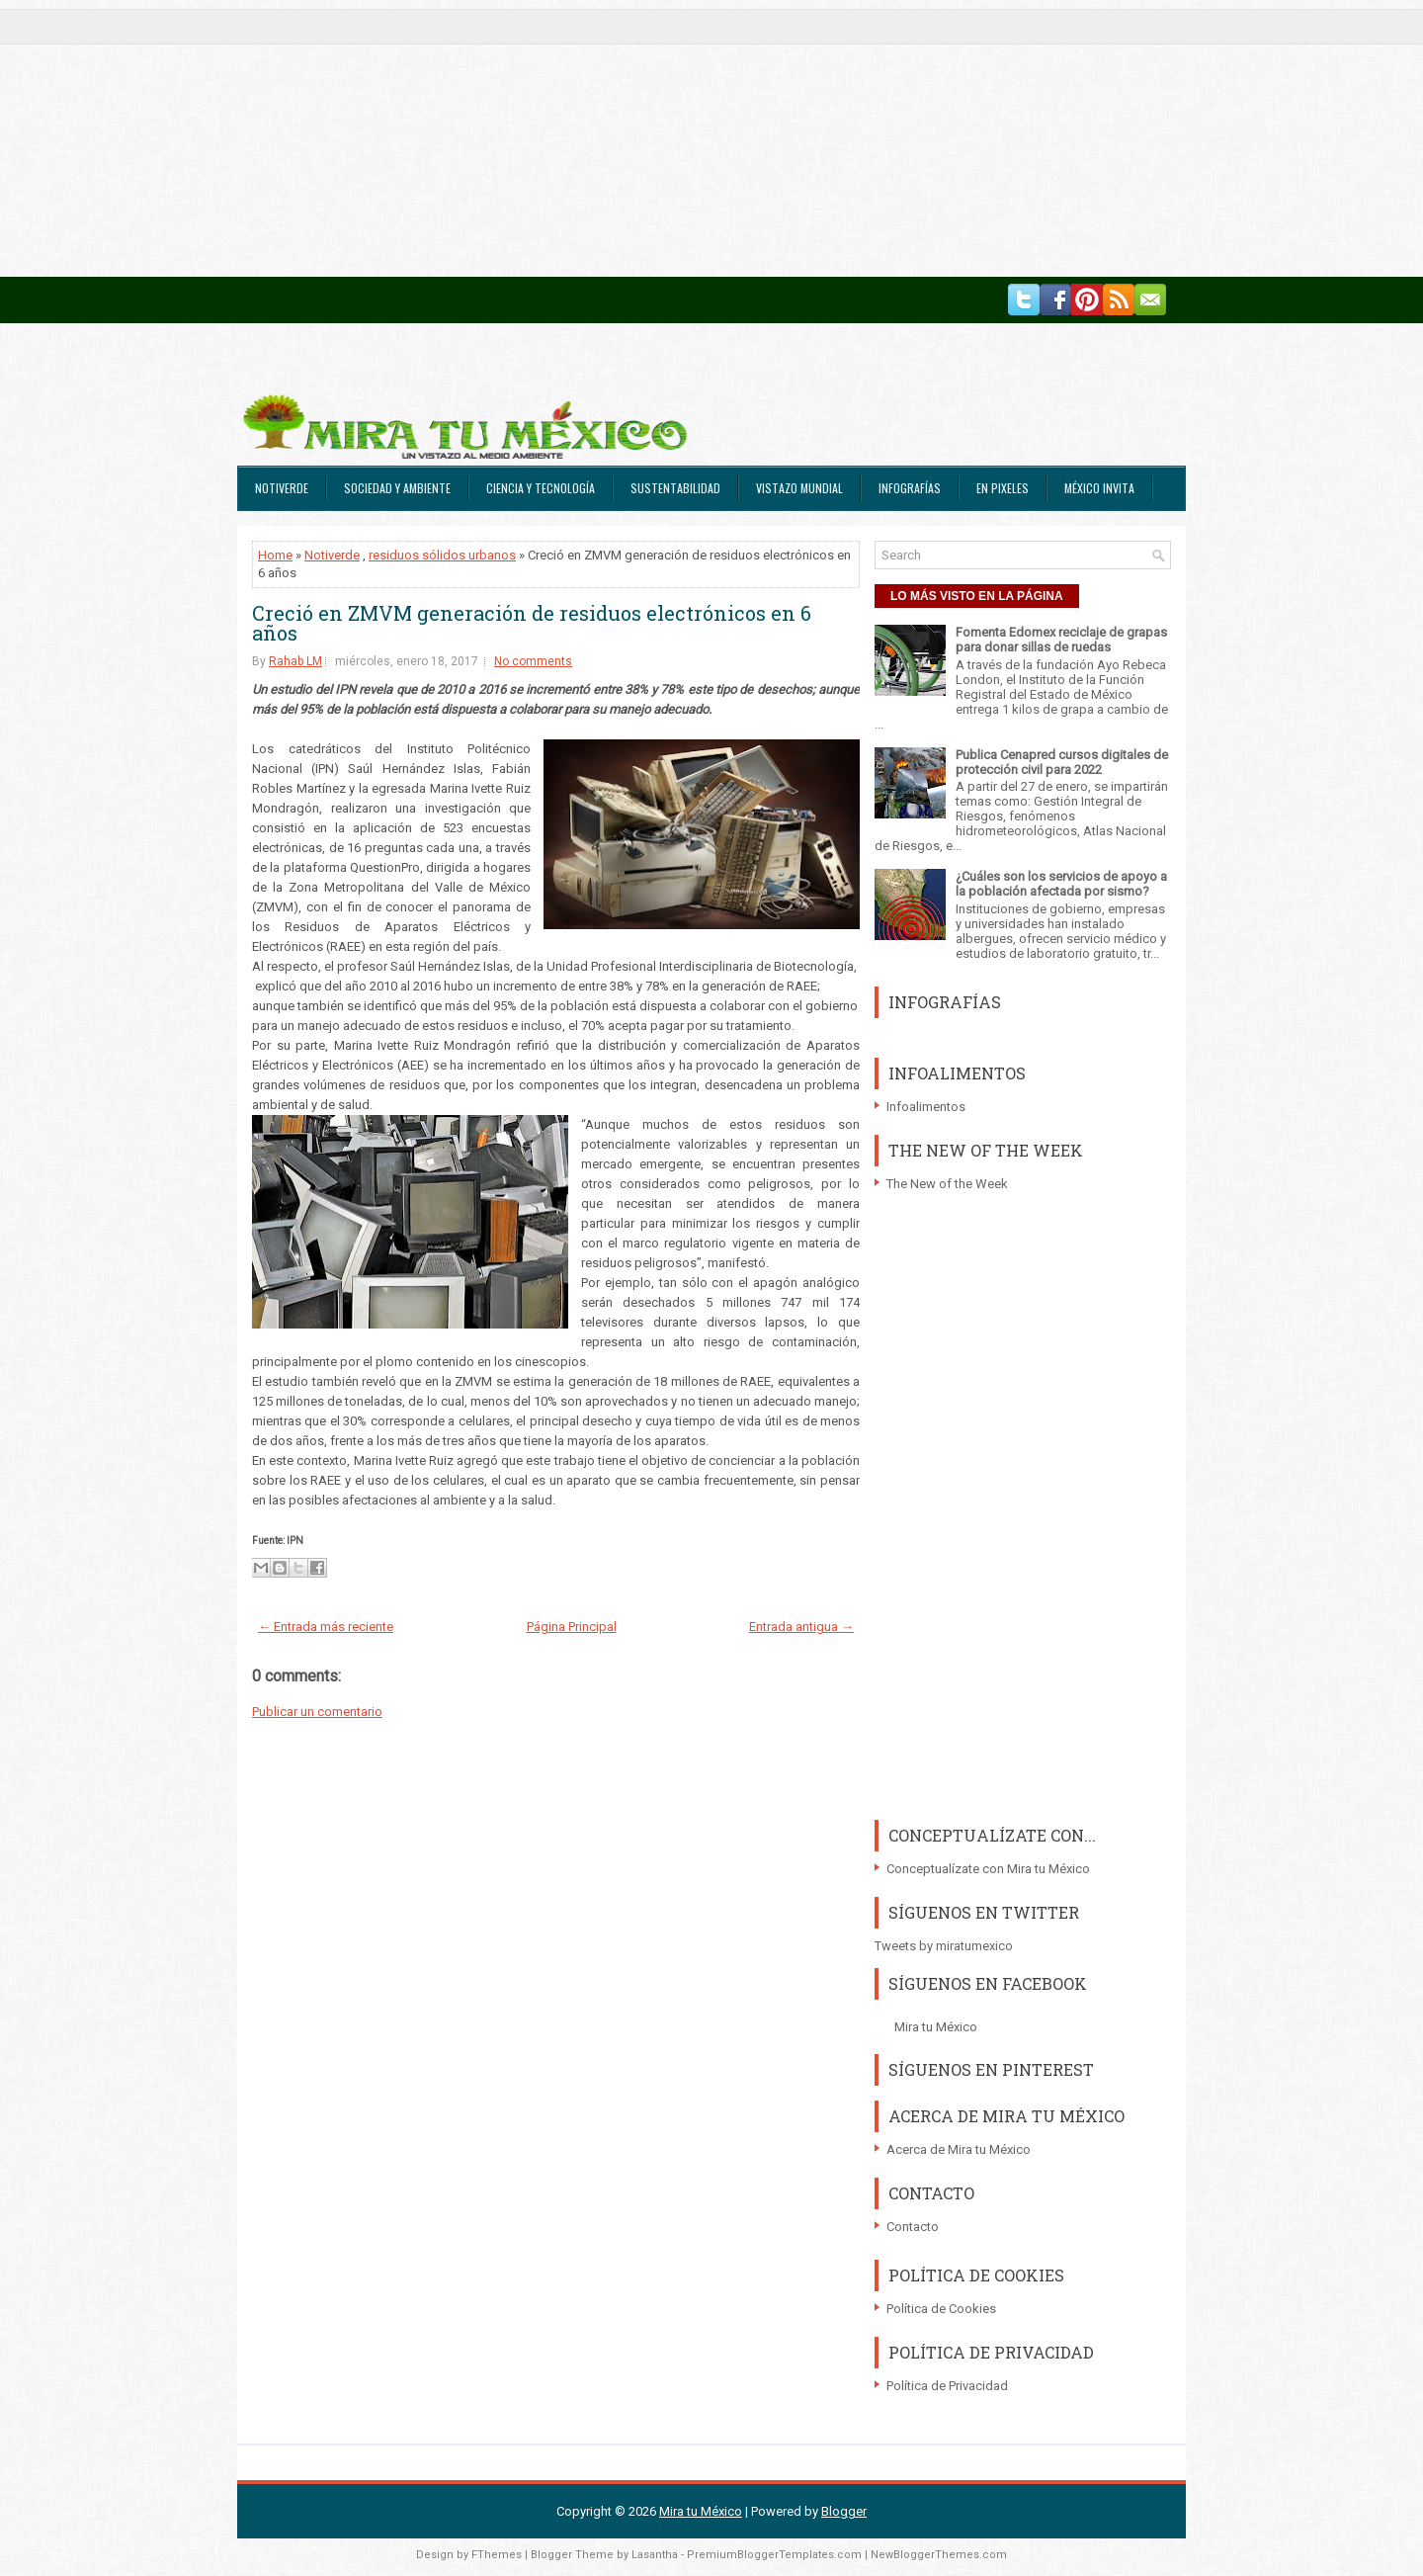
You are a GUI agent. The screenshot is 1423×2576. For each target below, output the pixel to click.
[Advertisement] (593, 138)
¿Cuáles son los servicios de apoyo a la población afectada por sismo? (1061, 884)
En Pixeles (1002, 487)
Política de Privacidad (947, 2385)
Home (275, 555)
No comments (533, 661)
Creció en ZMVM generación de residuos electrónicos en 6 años (531, 623)
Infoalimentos (925, 1106)
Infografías (910, 487)
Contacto (912, 2226)
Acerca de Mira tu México (958, 2149)
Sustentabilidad (675, 487)
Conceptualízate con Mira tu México (988, 1868)
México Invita (1099, 487)
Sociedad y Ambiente (397, 487)
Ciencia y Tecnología (540, 487)
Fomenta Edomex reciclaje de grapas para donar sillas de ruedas (1061, 639)
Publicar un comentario (317, 1711)
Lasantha (654, 2554)
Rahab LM (295, 661)
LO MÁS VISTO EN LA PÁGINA (976, 596)
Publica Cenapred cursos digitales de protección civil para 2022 (1062, 762)
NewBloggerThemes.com (939, 2554)
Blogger (844, 2511)
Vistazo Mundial (799, 487)
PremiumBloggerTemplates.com (774, 2554)
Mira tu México (935, 2026)
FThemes (496, 2554)
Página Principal (572, 1626)
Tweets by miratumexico (944, 1945)
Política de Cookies (941, 2308)
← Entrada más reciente (325, 1626)
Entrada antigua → (801, 1626)
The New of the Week (947, 1183)
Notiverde (281, 487)
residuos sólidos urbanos (442, 555)
